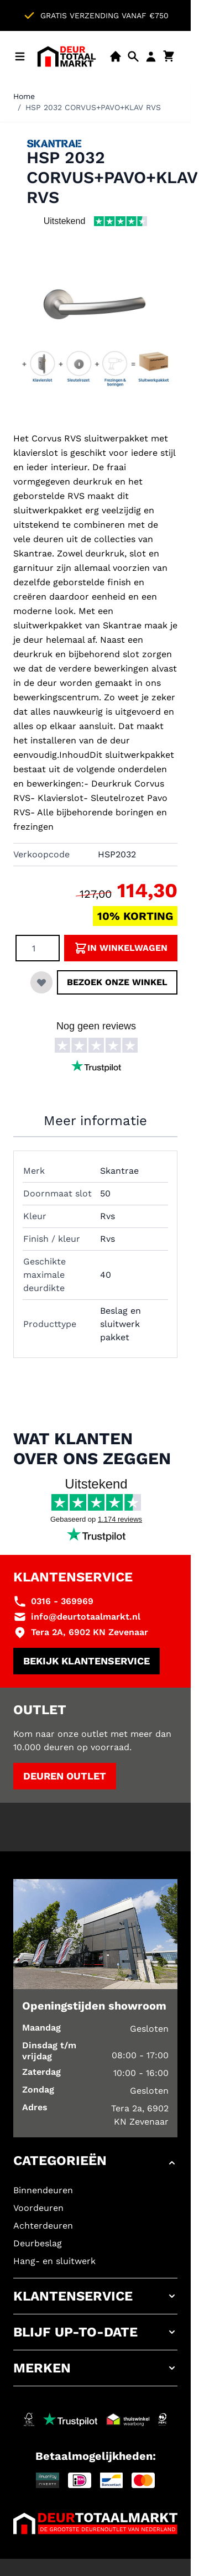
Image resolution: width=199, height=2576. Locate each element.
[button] (95, 2163)
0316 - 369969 (62, 1601)
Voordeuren (38, 2208)
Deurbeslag (37, 2243)
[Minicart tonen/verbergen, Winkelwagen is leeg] (168, 56)
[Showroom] (115, 56)
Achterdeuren (43, 2225)
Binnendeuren (43, 2190)
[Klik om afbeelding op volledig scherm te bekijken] (95, 336)
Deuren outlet (64, 1776)
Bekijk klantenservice (86, 1661)
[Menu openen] (20, 56)
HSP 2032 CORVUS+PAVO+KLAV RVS (93, 107)
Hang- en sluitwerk (54, 2261)
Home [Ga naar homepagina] (24, 96)
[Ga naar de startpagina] (66, 56)
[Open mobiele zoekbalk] (133, 56)
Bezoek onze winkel (117, 982)
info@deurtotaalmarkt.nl (85, 1616)
